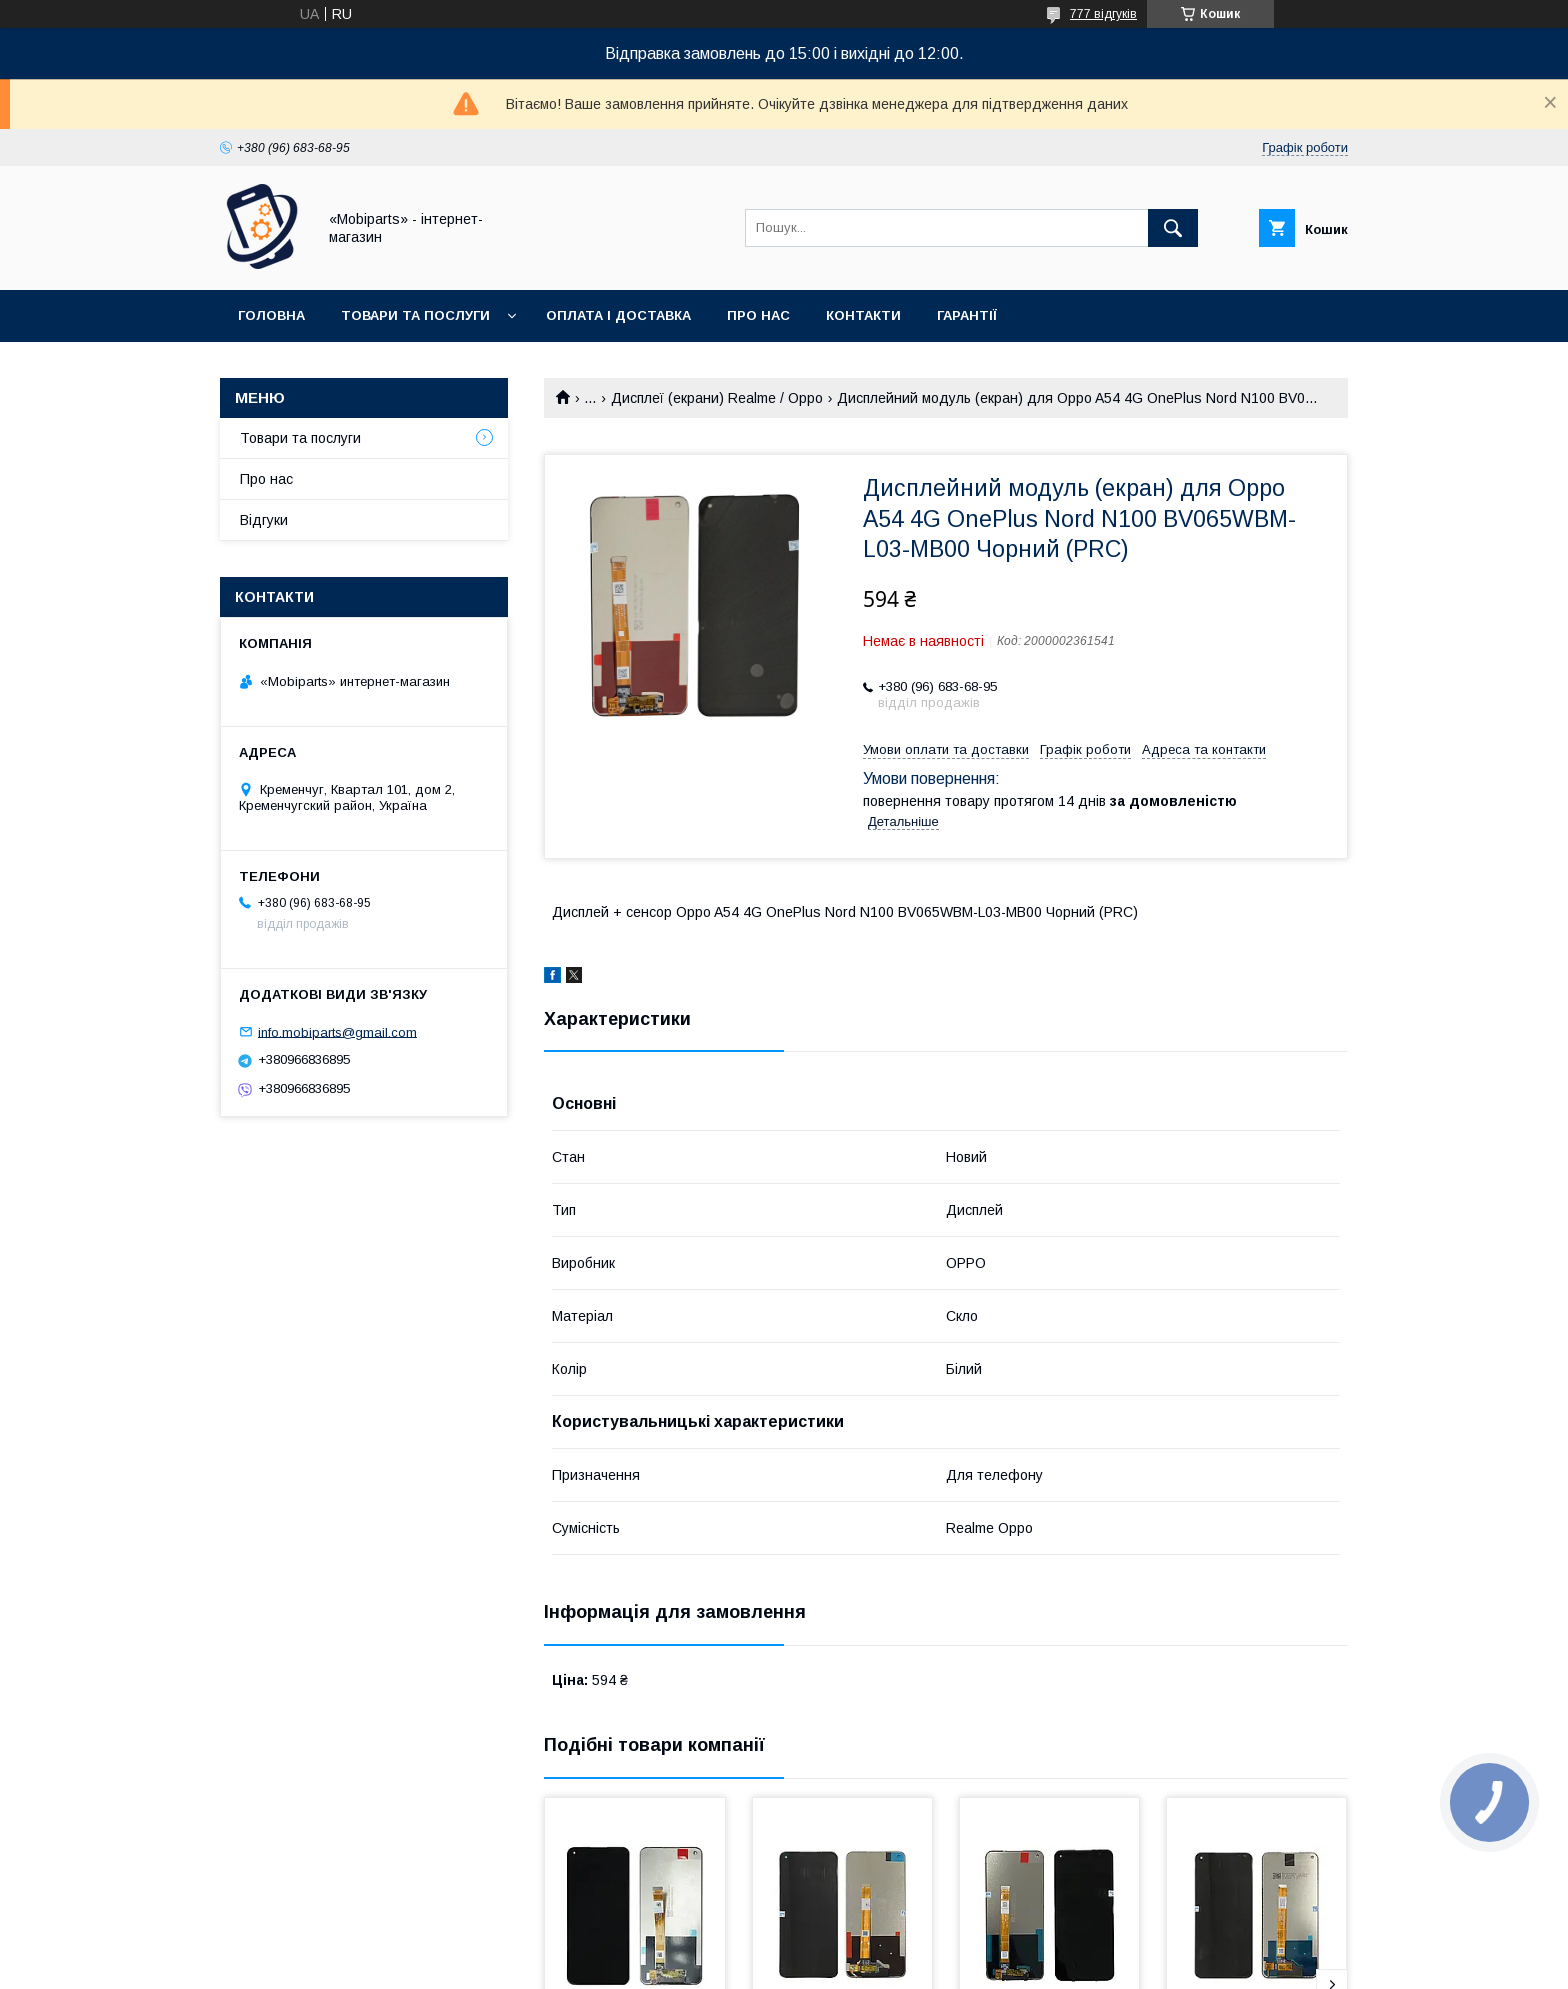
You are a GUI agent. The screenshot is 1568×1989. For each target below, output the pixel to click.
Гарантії (967, 315)
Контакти (863, 315)
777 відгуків (1103, 14)
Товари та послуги (415, 315)
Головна (271, 315)
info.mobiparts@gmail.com (337, 1031)
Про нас (758, 315)
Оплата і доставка (618, 315)
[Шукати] (1173, 228)
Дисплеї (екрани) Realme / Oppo (717, 398)
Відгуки (264, 520)
